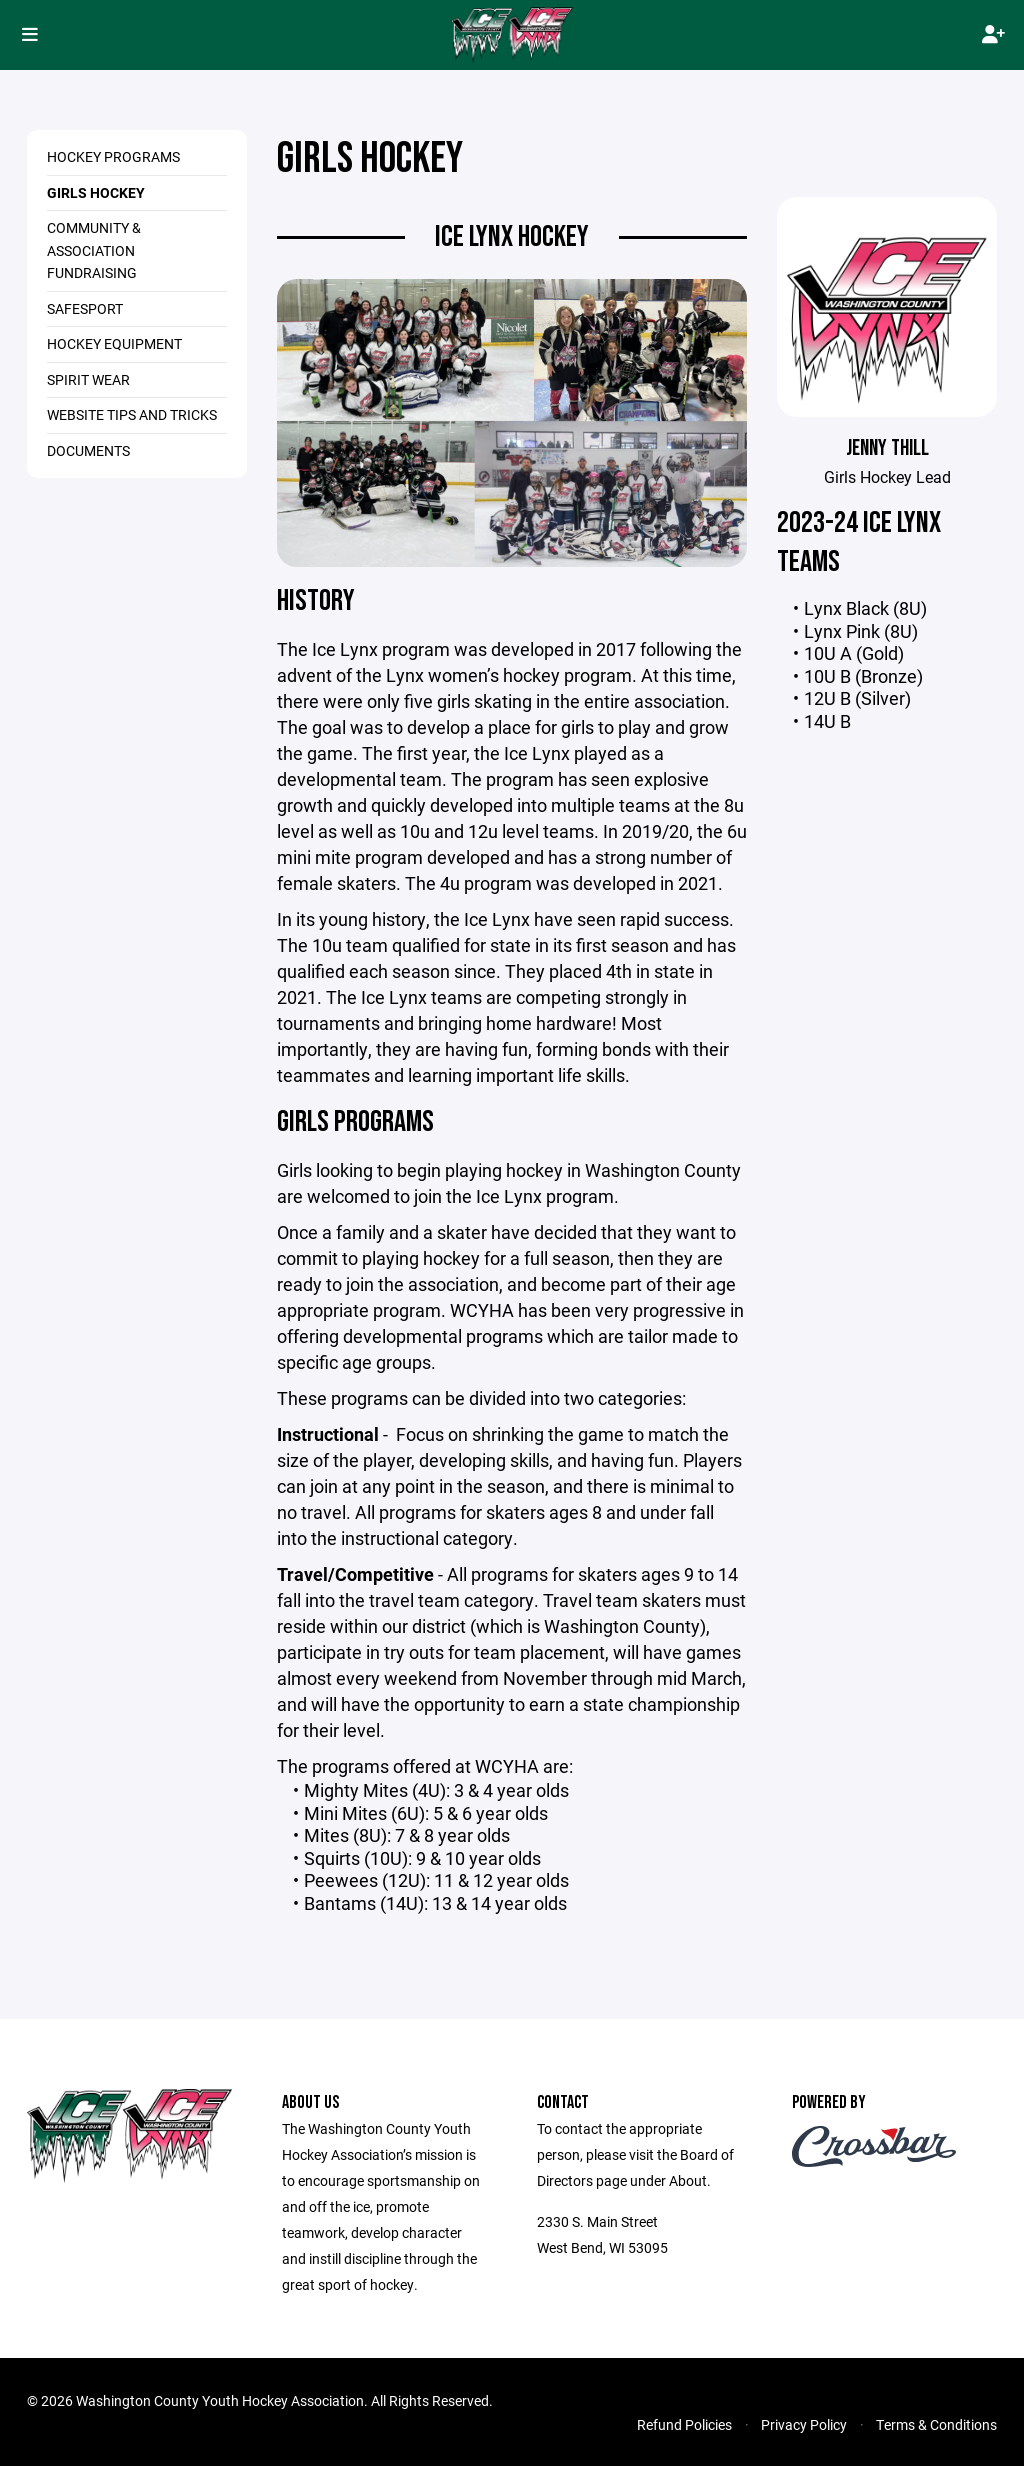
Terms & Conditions (936, 2424)
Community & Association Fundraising (94, 250)
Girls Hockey (96, 192)
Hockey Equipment (114, 343)
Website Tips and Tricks (132, 414)
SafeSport (85, 308)
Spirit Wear (88, 379)
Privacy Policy (804, 2424)
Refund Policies (684, 2424)
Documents (88, 450)
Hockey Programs (113, 156)
